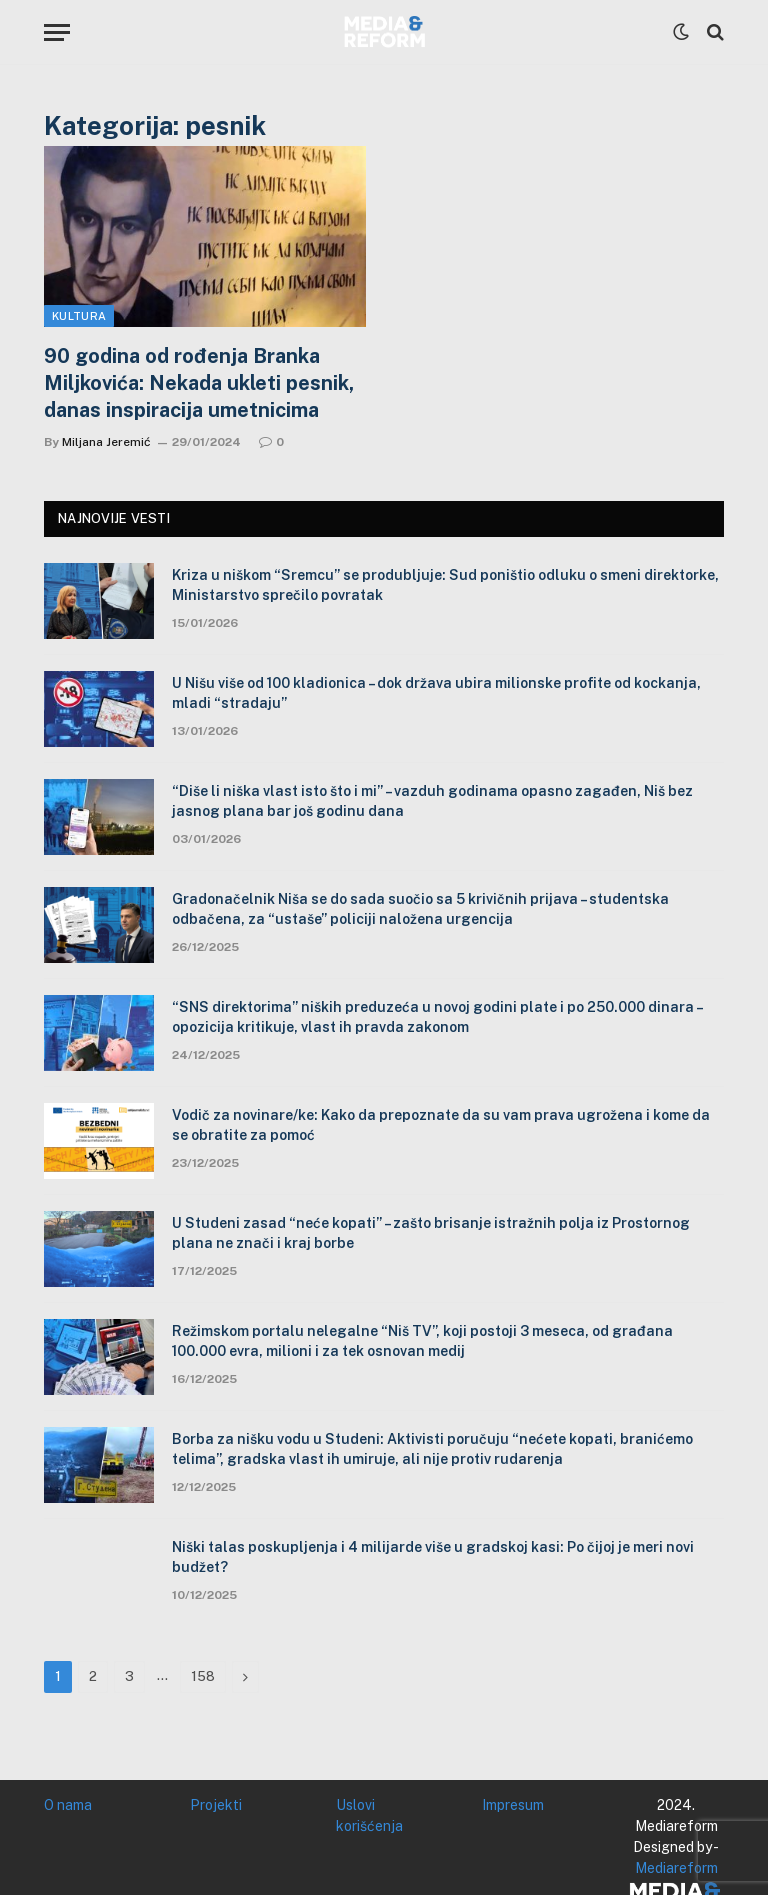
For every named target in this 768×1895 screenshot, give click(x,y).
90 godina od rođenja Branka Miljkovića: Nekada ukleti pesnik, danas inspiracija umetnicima (199, 383)
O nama (68, 1805)
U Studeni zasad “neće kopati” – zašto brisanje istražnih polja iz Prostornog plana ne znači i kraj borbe (431, 1233)
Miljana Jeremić (106, 442)
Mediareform (676, 1868)
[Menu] (57, 32)
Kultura (79, 316)
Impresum (513, 1805)
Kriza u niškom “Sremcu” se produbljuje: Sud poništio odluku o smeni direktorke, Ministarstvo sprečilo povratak (445, 585)
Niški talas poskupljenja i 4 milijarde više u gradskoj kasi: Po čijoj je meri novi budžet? (433, 1557)
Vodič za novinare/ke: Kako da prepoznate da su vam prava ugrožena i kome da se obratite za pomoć (441, 1125)
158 (203, 1676)
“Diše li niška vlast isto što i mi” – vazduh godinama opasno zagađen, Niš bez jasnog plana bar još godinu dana (432, 801)
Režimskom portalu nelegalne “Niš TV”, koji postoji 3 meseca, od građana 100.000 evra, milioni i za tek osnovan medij (422, 1341)
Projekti (216, 1805)
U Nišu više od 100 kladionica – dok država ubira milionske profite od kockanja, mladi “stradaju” (436, 693)
